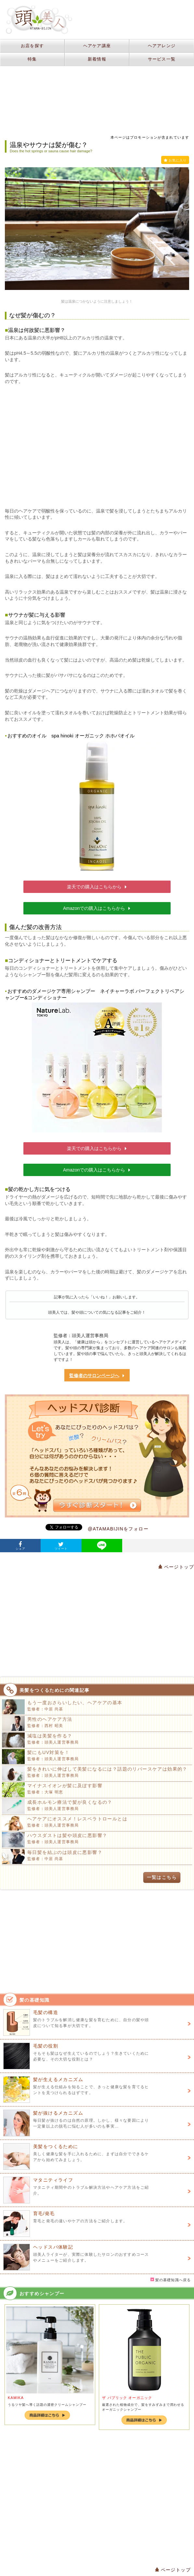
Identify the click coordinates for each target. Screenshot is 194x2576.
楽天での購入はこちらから (97, 886)
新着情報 (97, 59)
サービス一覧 (162, 59)
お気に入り (175, 160)
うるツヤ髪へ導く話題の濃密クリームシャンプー (47, 2404)
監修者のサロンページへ (97, 1375)
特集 (32, 59)
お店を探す (32, 45)
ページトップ (176, 1566)
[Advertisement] (97, 446)
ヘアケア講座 (97, 45)
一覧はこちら (162, 1877)
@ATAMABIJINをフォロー (118, 1528)
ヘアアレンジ (162, 45)
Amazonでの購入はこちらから (97, 908)
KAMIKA (16, 2398)
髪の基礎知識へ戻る (170, 2280)
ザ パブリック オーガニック (127, 2398)
